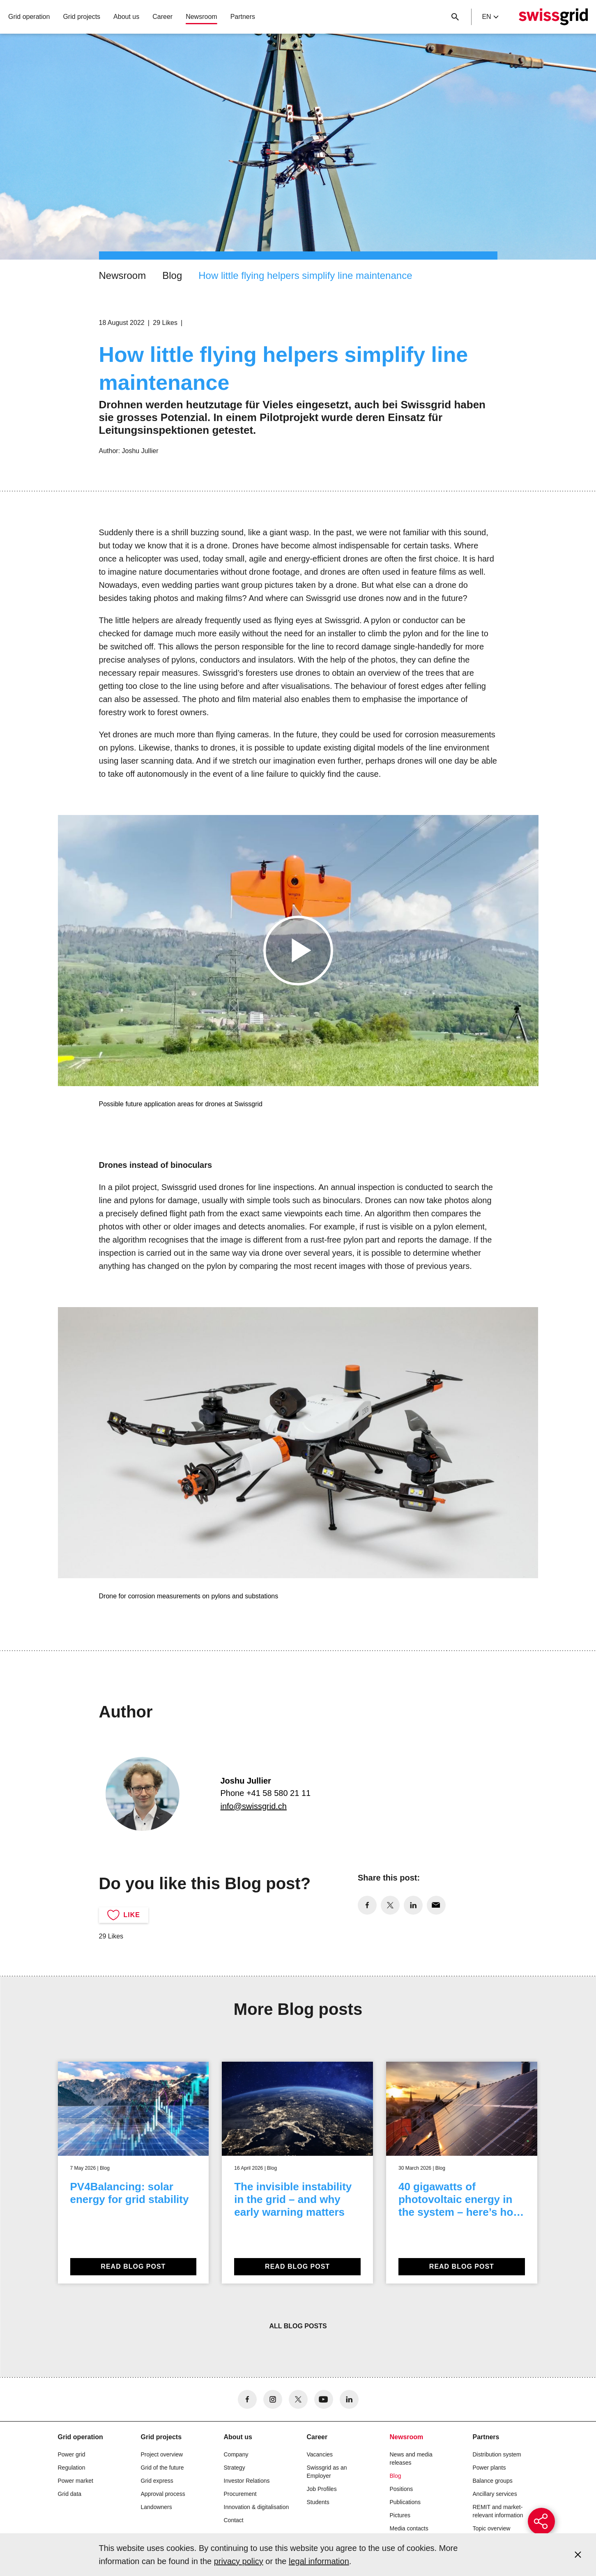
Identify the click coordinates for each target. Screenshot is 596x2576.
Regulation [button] (71, 2467)
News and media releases (411, 2458)
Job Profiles (322, 2489)
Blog (172, 275)
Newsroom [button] (201, 16)
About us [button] (126, 16)
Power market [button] (75, 2480)
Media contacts (409, 2528)
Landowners (156, 2507)
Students (318, 2502)
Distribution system (497, 2454)
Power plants (489, 2467)
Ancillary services (495, 2494)
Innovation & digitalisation (256, 2507)
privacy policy (238, 2561)
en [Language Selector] (490, 16)
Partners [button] (242, 16)
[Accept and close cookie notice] (578, 2554)
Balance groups (493, 2480)
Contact (234, 2520)
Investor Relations (247, 2480)
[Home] (553, 17)
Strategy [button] (234, 2467)
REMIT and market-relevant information (498, 2511)
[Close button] (455, 17)
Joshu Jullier (140, 450)
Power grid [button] (71, 2454)
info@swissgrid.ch (254, 1806)
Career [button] (162, 16)
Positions (401, 2489)
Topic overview (492, 2528)
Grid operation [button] (29, 16)
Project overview (162, 2454)
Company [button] (236, 2454)
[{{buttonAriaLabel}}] (541, 2521)
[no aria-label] (367, 1905)
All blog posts (298, 2326)
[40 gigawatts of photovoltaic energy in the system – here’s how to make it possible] (461, 2173)
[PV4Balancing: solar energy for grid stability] (133, 2173)
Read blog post (133, 2266)
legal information (319, 2561)
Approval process (163, 2494)
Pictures (400, 2515)
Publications (405, 2502)
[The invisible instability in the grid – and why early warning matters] (297, 2173)
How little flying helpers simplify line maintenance (305, 275)
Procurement (240, 2494)
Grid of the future (162, 2467)
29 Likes (165, 322)
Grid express (157, 2480)
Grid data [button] (70, 2494)
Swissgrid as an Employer (327, 2471)
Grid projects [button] (81, 16)
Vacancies (320, 2454)
